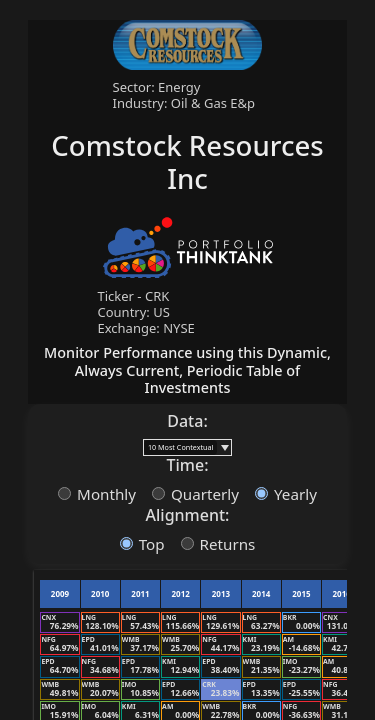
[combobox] (180, 447)
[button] (224, 447)
